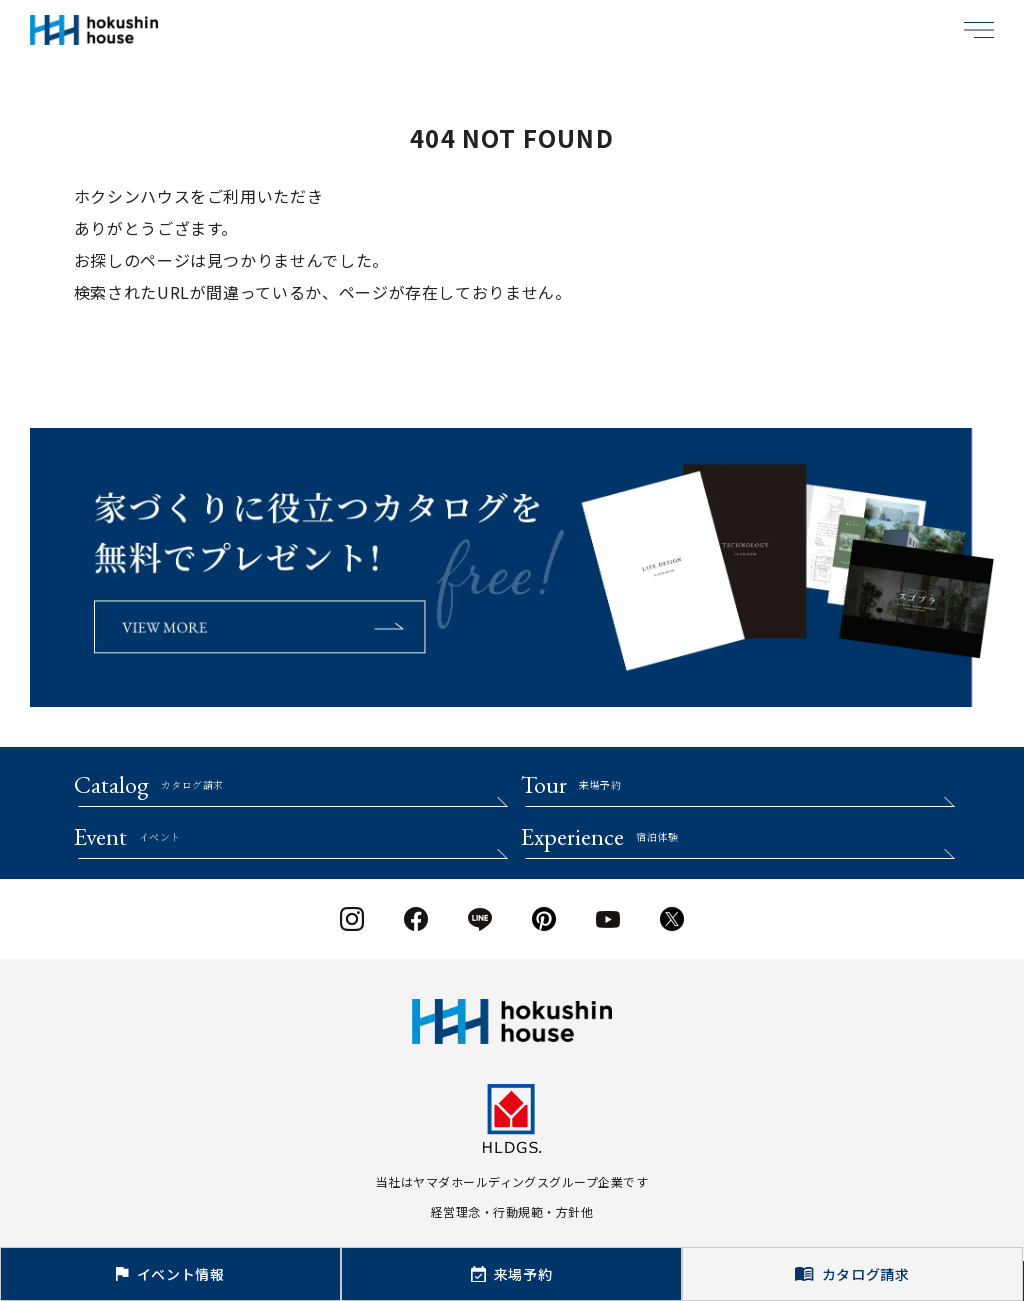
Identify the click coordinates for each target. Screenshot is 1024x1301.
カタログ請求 (852, 1274)
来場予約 (512, 1274)
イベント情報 (170, 1274)
